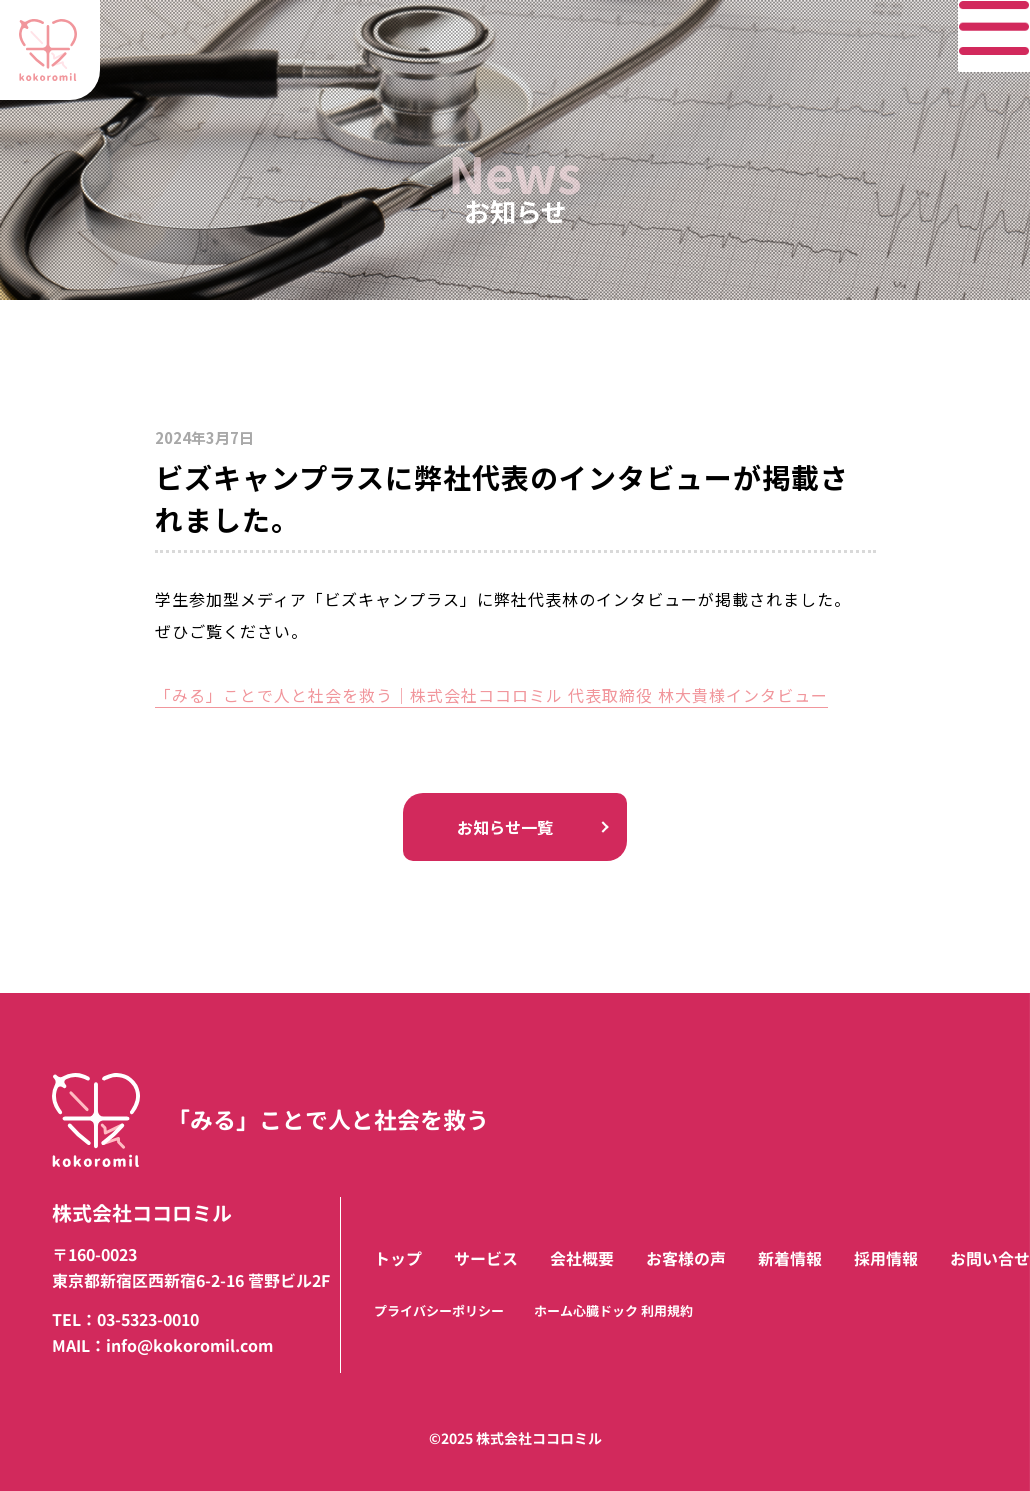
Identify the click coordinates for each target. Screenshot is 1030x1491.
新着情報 (790, 1259)
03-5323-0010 (148, 1320)
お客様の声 (686, 1259)
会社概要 (582, 1259)
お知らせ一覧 (515, 826)
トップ (398, 1259)
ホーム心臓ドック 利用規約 (613, 1311)
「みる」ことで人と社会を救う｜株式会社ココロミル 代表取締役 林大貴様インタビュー (491, 695)
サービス (486, 1259)
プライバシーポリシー (439, 1311)
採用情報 (886, 1259)
